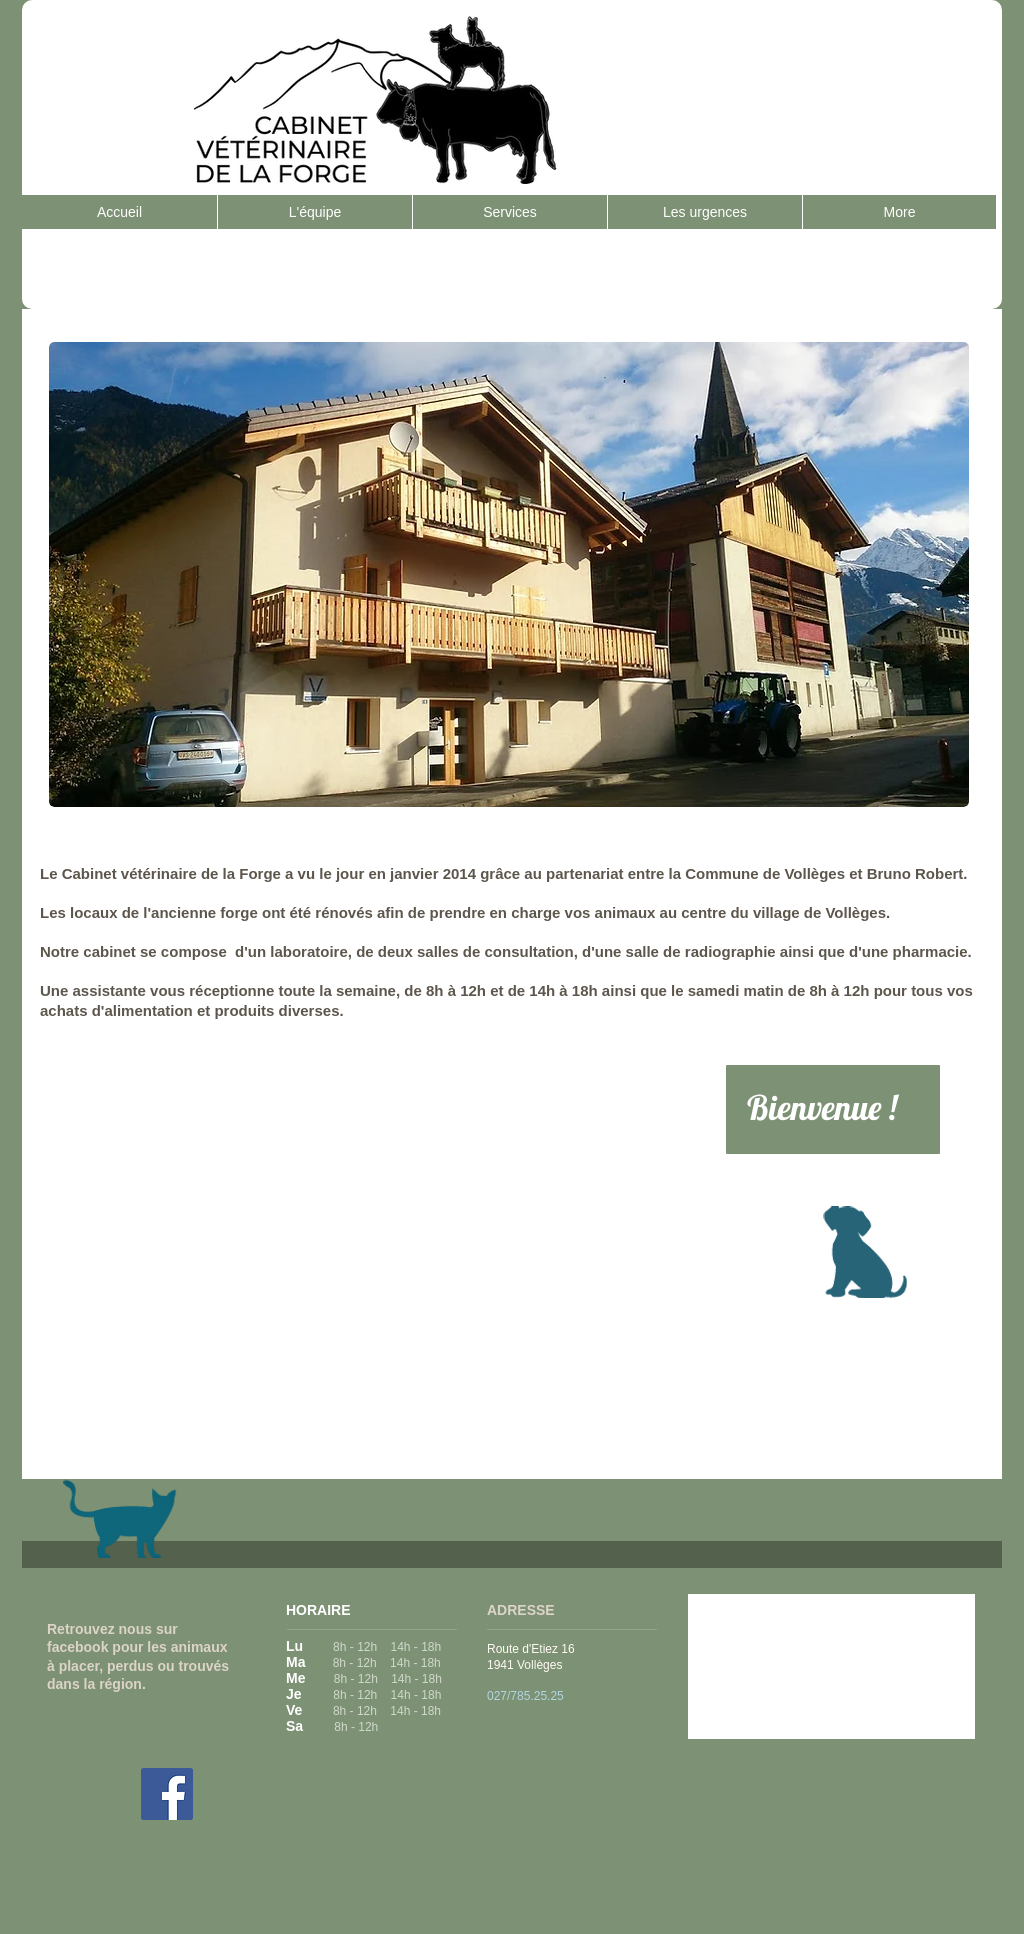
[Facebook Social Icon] (167, 1794)
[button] (509, 574)
